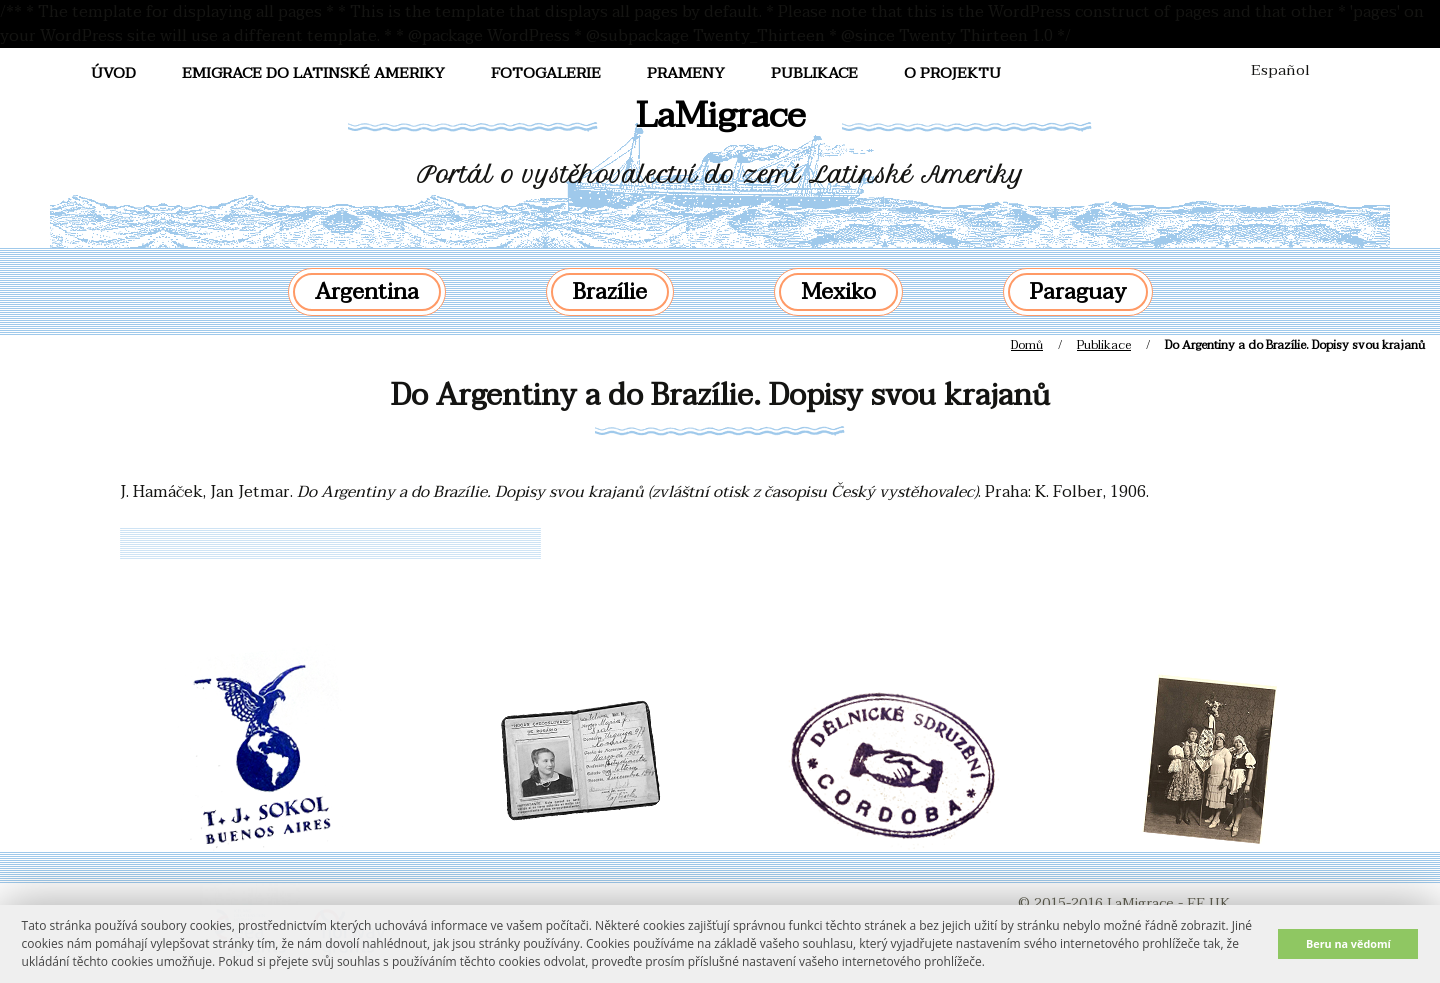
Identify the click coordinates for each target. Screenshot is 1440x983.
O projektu (952, 73)
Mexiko (838, 292)
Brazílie (610, 292)
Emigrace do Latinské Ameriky (313, 73)
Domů (1027, 345)
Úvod (113, 73)
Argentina (367, 292)
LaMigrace (720, 115)
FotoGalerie (546, 73)
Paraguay (1078, 292)
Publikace (814, 73)
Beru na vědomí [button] (1348, 943)
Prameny (686, 73)
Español (1280, 70)
